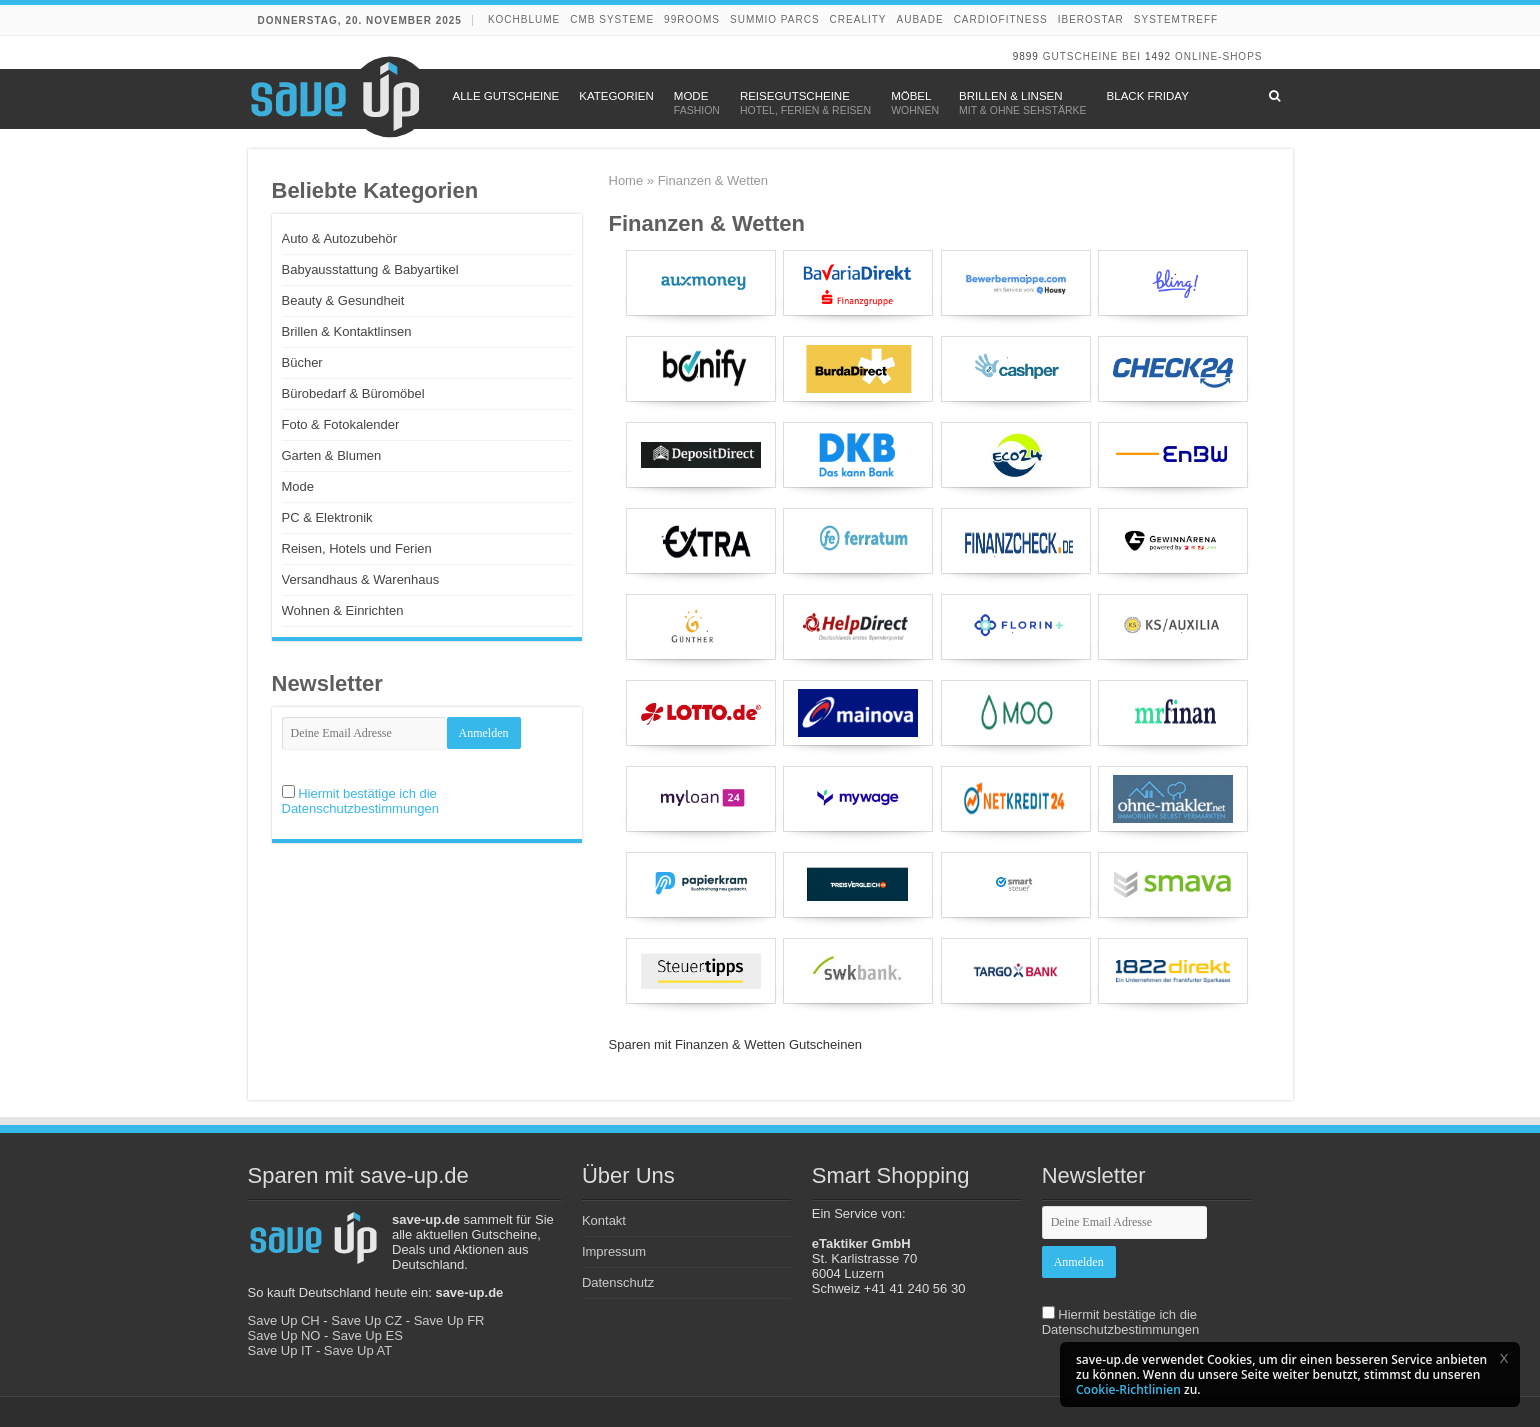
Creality (858, 19)
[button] (1504, 1358)
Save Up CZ (366, 1320)
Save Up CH (284, 1320)
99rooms (692, 19)
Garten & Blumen (332, 455)
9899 (1026, 56)
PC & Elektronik (327, 517)
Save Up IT (280, 1350)
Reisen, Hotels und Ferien (357, 548)
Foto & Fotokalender (341, 424)
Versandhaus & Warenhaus (361, 579)
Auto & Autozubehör (340, 238)
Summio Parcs (775, 19)
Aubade (920, 19)
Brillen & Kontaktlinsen (347, 331)
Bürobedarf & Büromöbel (353, 393)
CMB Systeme (612, 19)
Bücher (302, 362)
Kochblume (524, 19)
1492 (1158, 56)
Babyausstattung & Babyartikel (370, 269)
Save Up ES (367, 1335)
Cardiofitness (1001, 19)
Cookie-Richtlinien (1128, 1389)
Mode (298, 486)
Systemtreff (1176, 19)
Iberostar (1091, 19)
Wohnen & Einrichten (343, 610)
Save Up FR (449, 1320)
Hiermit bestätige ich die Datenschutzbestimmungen (361, 801)
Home (626, 180)
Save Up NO (284, 1335)
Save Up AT (358, 1350)
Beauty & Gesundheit (343, 300)
